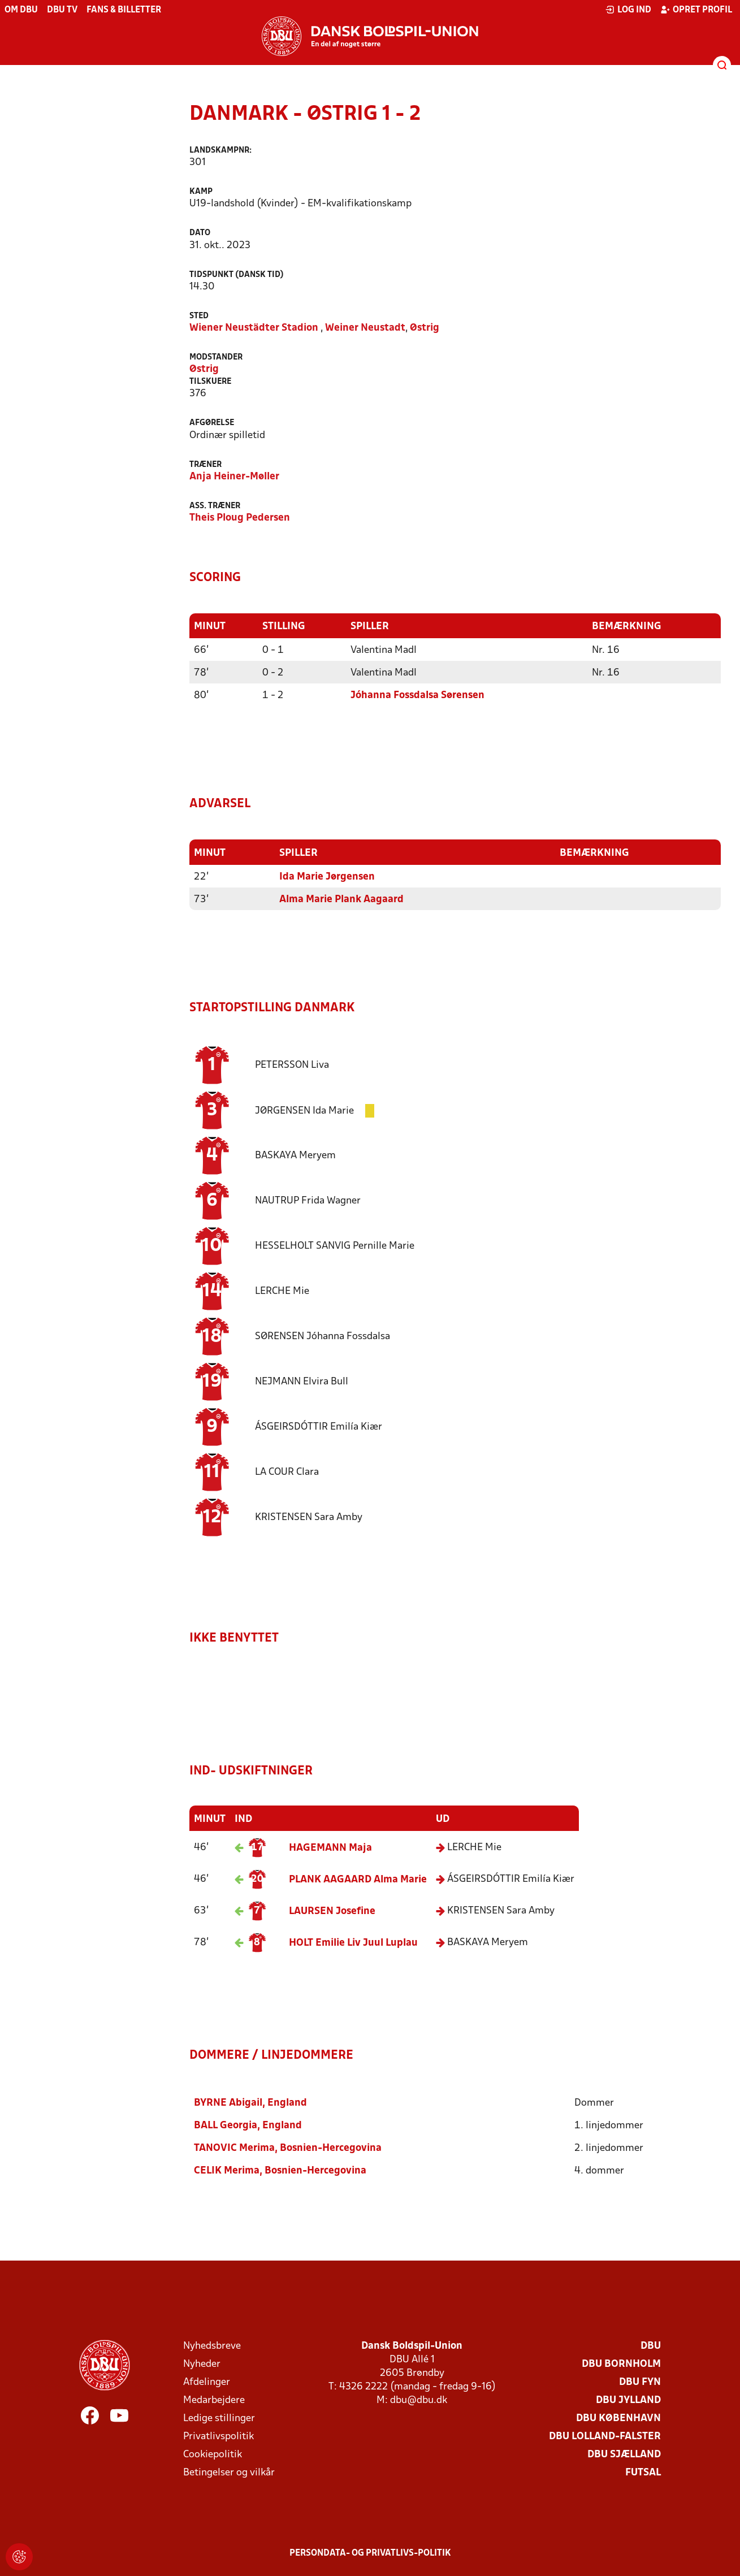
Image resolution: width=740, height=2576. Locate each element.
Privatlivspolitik (218, 2435)
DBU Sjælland (624, 2453)
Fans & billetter (123, 10)
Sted (199, 316)
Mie (282, 1290)
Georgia (225, 2124)
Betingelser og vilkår (229, 2471)
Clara (287, 1471)
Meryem (295, 1154)
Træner (205, 465)
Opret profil (696, 10)
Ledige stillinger (219, 2417)
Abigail (228, 2101)
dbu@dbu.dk (418, 2399)
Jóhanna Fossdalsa (322, 1335)
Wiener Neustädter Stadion (253, 328)
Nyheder (201, 2362)
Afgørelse (211, 423)
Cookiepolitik (212, 2453)
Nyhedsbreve (212, 2344)
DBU (651, 2344)
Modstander (216, 357)
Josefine (332, 1910)
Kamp (201, 192)
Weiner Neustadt (365, 328)
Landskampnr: (220, 150)
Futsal (643, 2471)
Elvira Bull (301, 1381)
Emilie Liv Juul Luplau (353, 1942)
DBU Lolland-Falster (605, 2435)
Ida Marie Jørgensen (327, 876)
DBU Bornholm (621, 2362)
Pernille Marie (334, 1245)
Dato (199, 233)
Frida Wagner (308, 1200)
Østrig (424, 328)
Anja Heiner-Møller (234, 477)
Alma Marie (358, 1879)
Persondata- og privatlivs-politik (370, 2552)
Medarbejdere (214, 2399)
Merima (234, 2146)
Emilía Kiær (318, 1426)
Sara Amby (308, 1516)
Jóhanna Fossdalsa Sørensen (417, 695)
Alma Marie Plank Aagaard (341, 898)
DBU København (618, 2417)
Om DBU (21, 10)
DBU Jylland (628, 2399)
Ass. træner (214, 506)
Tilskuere (210, 382)
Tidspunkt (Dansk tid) (236, 275)
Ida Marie (305, 1109)
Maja (330, 1847)
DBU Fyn (640, 2380)
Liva (292, 1064)
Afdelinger (206, 2380)
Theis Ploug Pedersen (239, 518)
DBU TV (62, 10)
